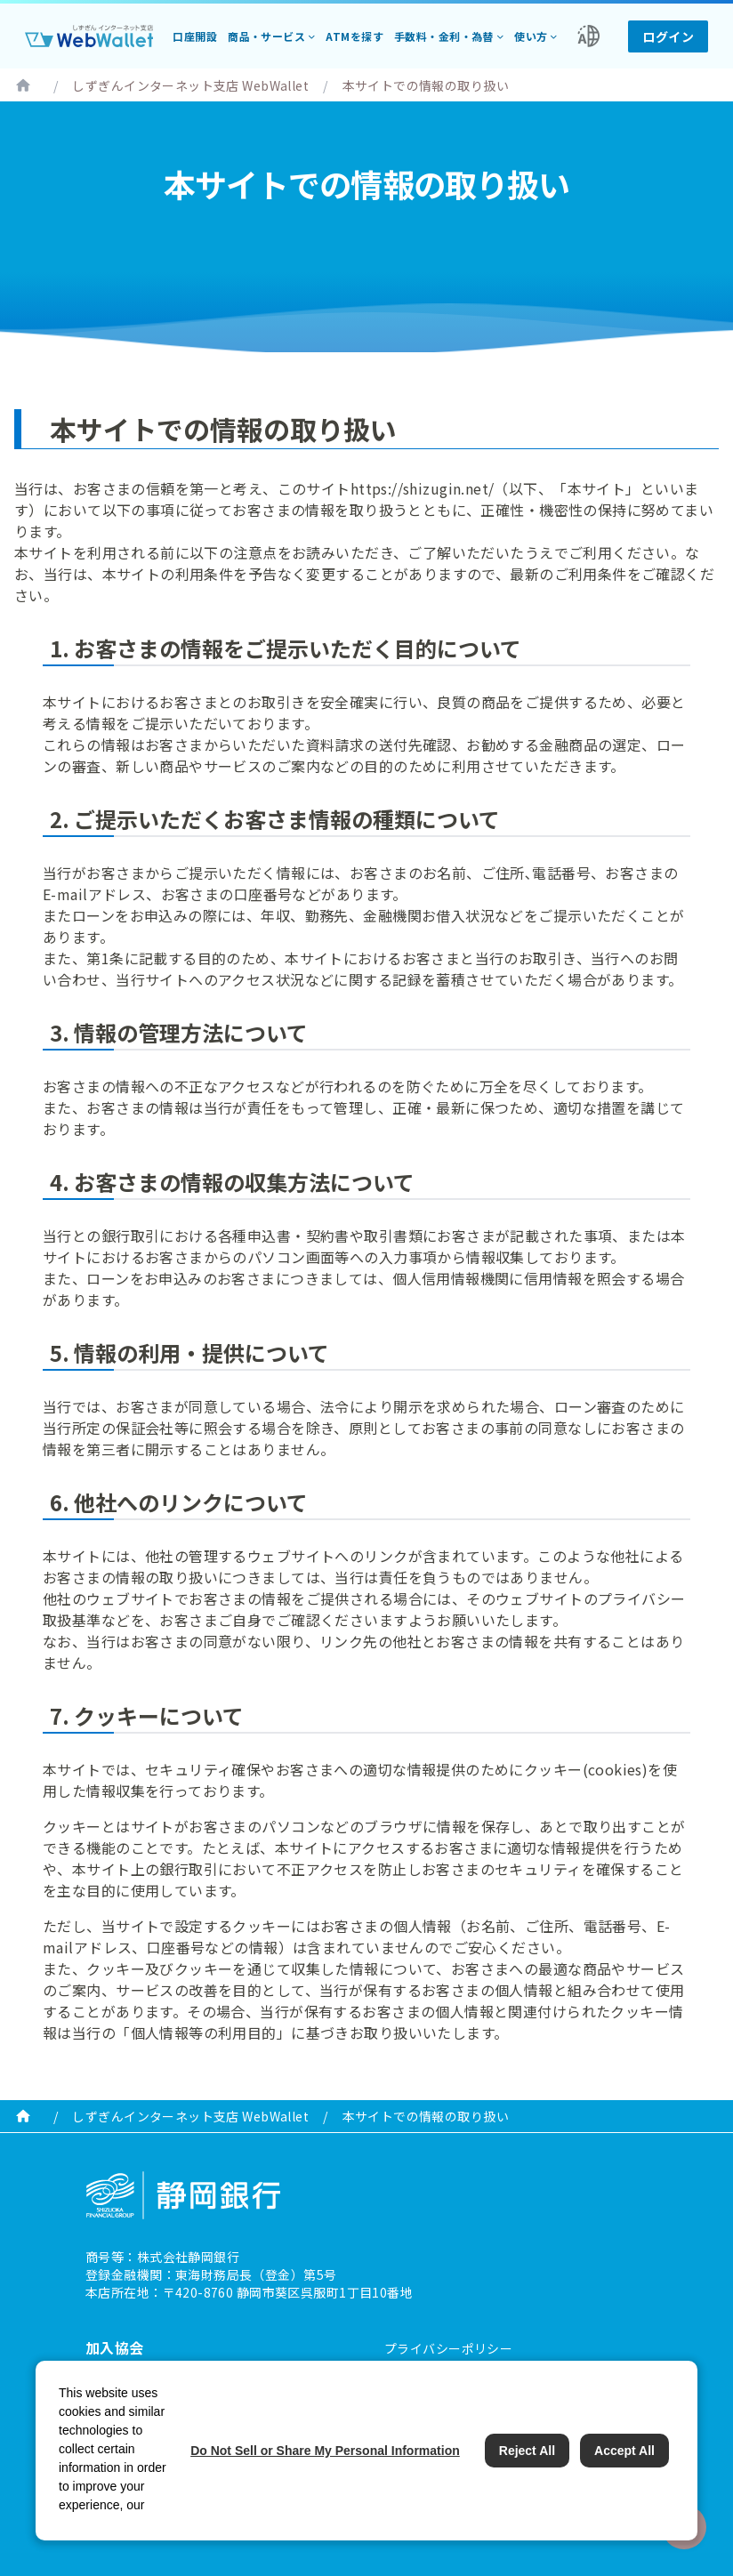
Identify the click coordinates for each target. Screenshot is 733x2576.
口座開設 (195, 36)
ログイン (668, 36)
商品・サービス (266, 36)
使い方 (530, 36)
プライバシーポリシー (448, 2348)
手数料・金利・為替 (444, 36)
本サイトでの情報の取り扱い (425, 85)
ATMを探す (354, 36)
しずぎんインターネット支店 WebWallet (190, 85)
